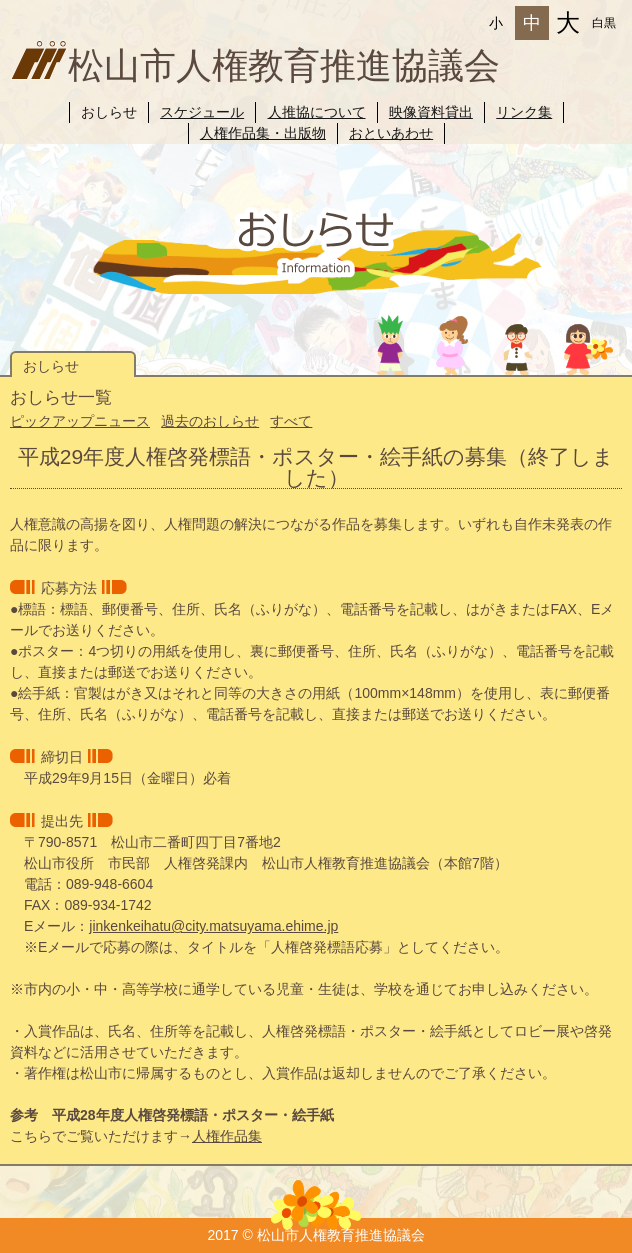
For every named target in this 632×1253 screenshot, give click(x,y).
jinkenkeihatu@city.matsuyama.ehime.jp (213, 926)
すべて (291, 421)
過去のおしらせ (210, 421)
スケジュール (202, 112)
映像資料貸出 (431, 112)
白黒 (604, 23)
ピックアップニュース (80, 421)
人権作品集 (227, 1136)
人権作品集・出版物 (263, 133)
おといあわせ (391, 133)
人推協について (317, 112)
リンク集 (524, 112)
